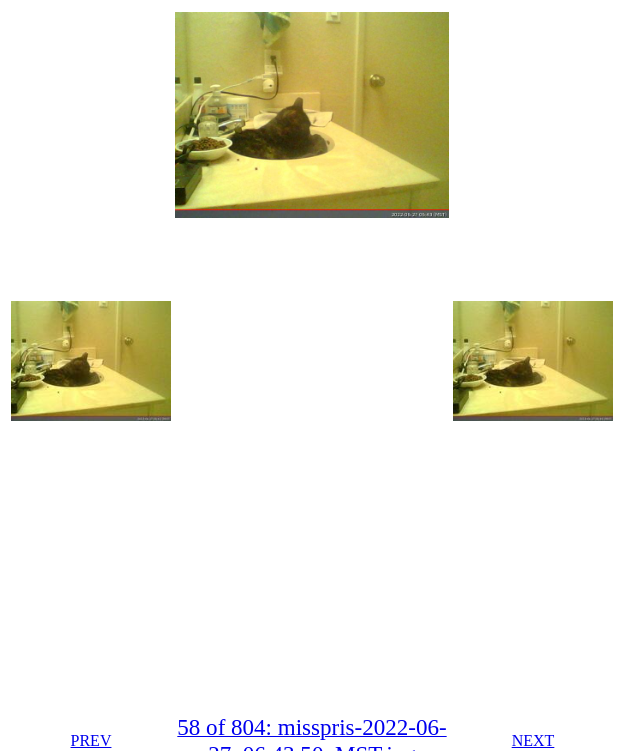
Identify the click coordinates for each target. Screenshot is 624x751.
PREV (91, 740)
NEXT (533, 740)
